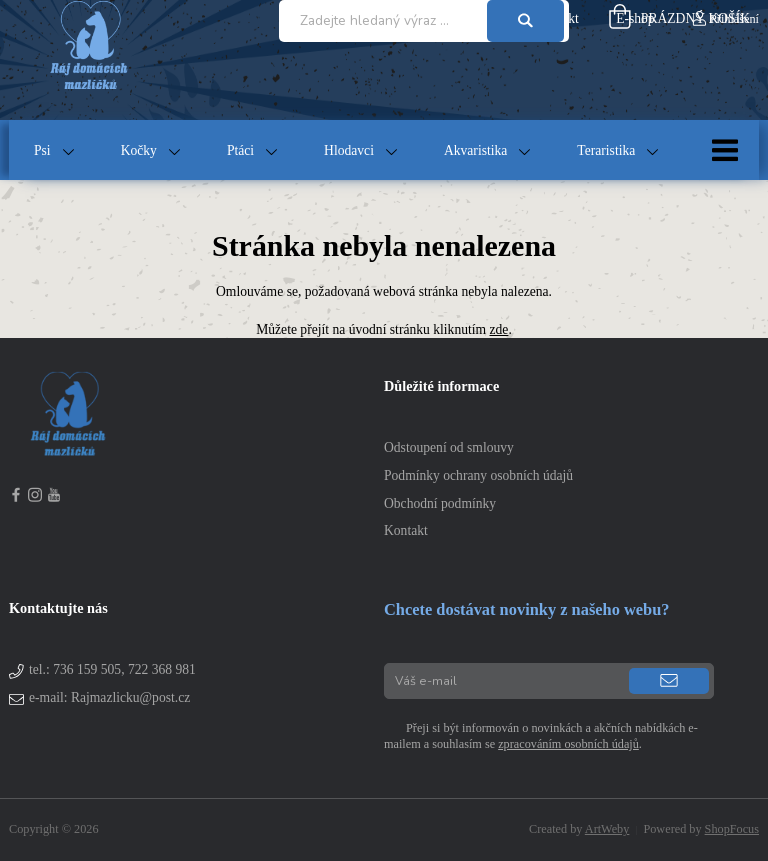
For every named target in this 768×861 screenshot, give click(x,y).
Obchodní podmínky (440, 503)
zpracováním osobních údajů (568, 744)
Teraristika (606, 150)
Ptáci (240, 150)
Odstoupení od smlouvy (449, 447)
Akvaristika (475, 150)
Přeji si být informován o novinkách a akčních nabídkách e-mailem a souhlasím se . (541, 736)
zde (499, 329)
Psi (42, 150)
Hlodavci (349, 150)
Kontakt (406, 530)
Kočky (139, 150)
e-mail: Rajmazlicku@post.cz (109, 697)
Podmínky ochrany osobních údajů (478, 475)
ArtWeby (607, 829)
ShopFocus (732, 829)
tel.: (112, 669)
